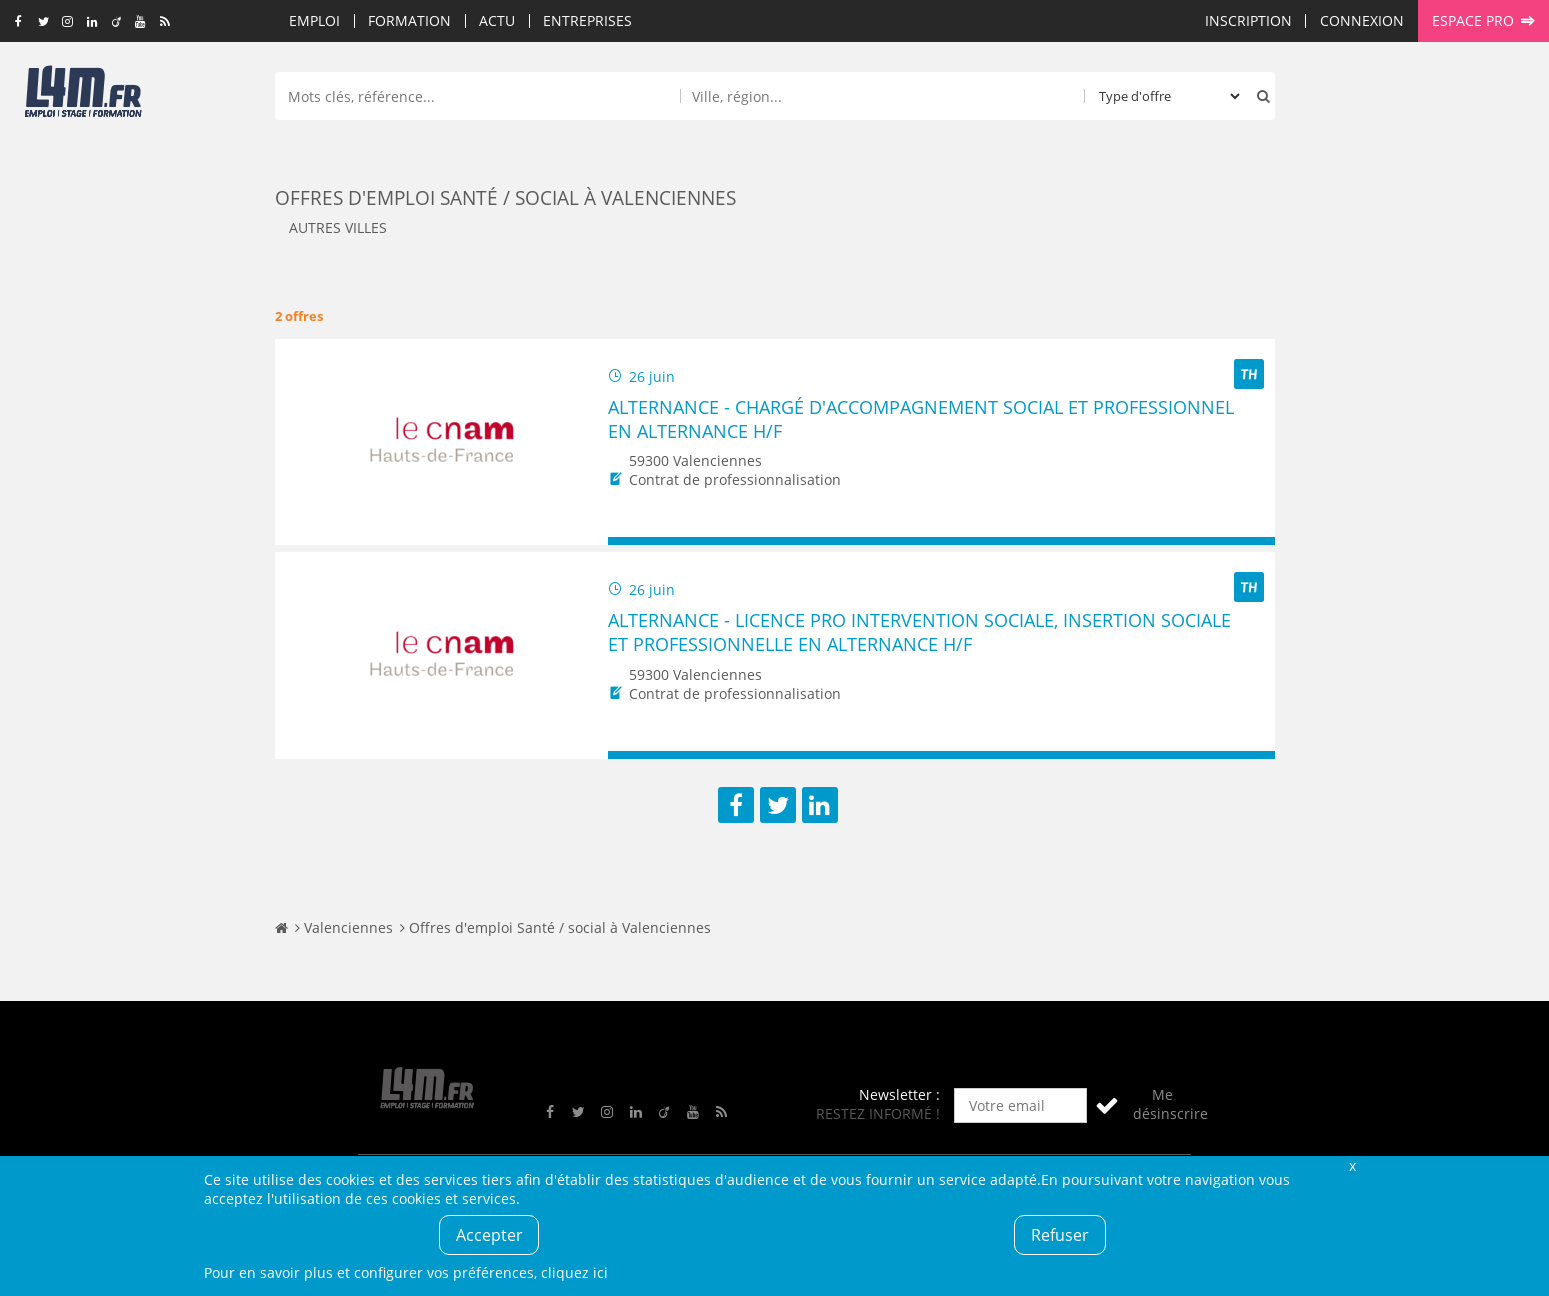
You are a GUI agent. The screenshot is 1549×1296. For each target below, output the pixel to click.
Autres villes (338, 227)
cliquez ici (574, 1272)
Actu (497, 20)
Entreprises (587, 20)
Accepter (489, 1235)
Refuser (1060, 1235)
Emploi (314, 20)
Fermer (1353, 1165)
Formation (409, 20)
